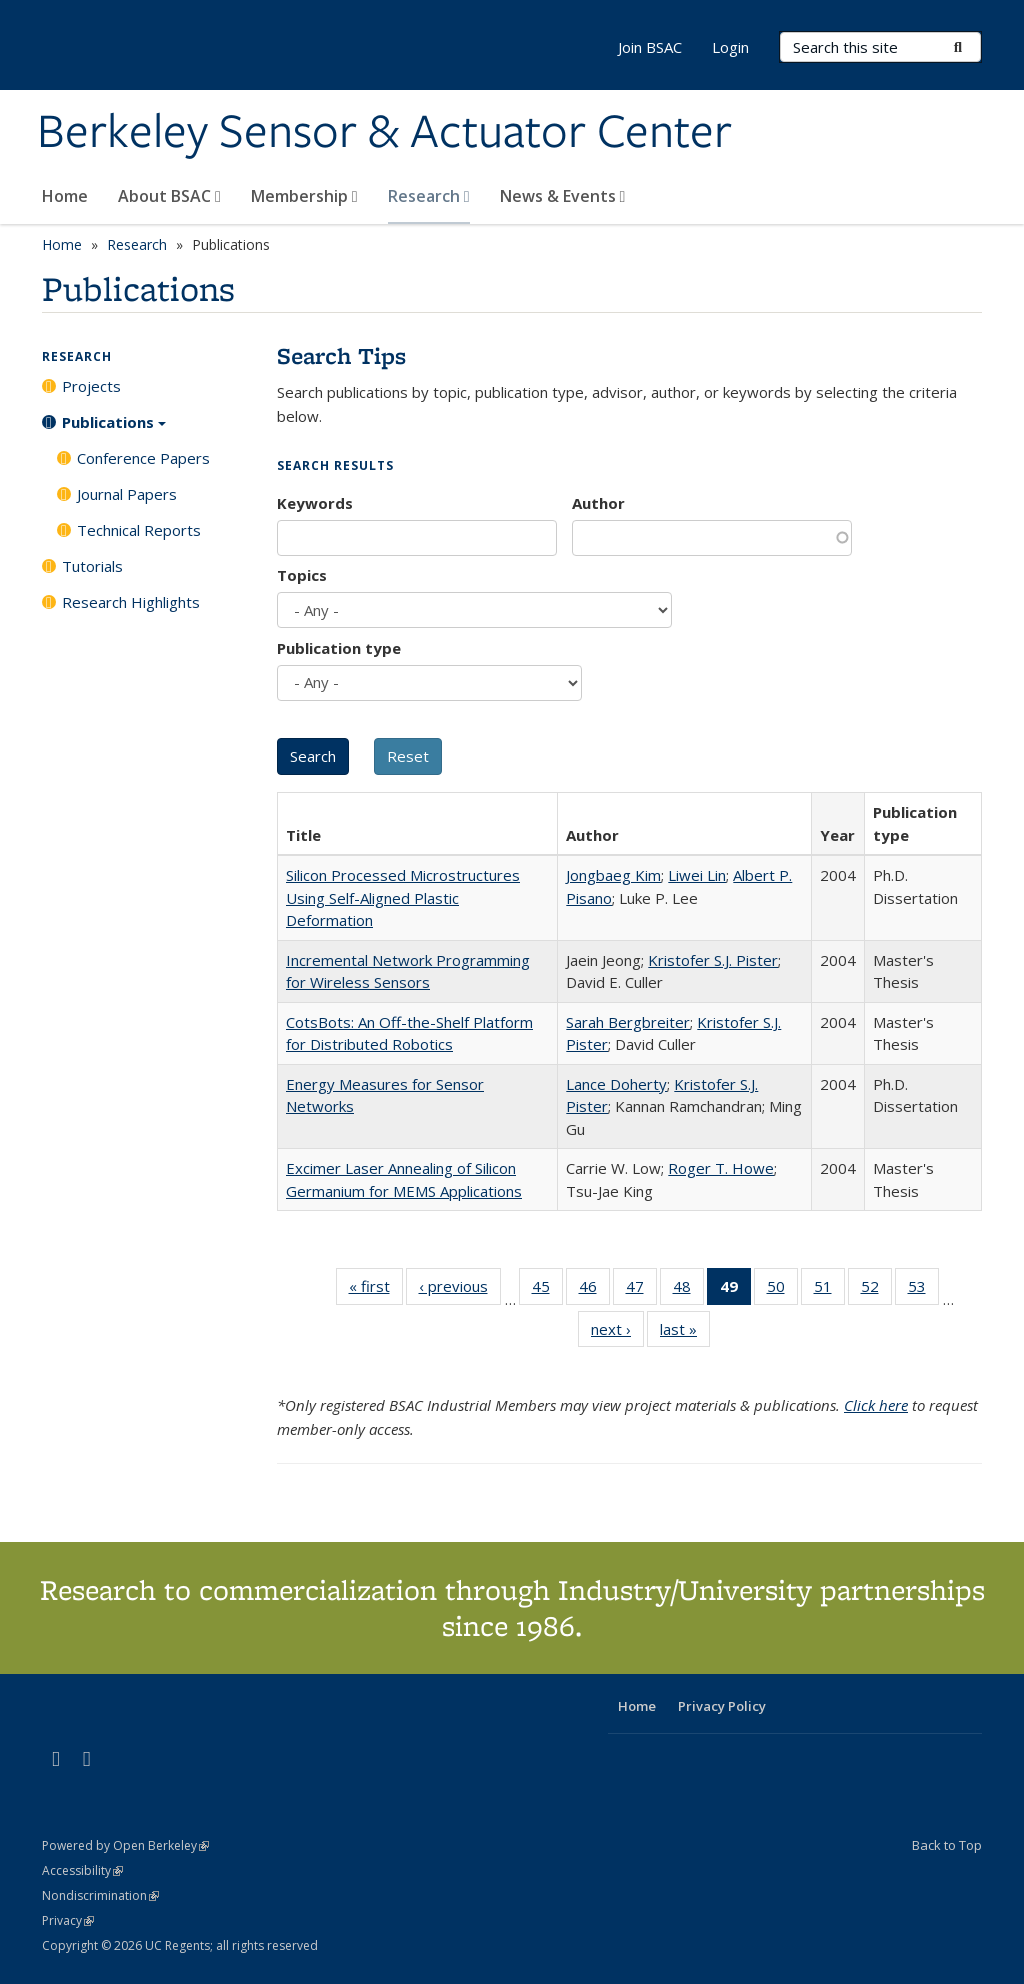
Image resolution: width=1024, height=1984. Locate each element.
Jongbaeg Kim (613, 875)
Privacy (68, 1920)
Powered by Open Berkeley (125, 1845)
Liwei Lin (697, 875)
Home (65, 196)
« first (376, 1290)
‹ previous (460, 1290)
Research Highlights (131, 602)
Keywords (315, 503)
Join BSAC (650, 47)
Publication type (339, 648)
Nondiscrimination (100, 1895)
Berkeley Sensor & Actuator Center (384, 133)
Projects (91, 386)
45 (547, 1290)
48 (688, 1290)
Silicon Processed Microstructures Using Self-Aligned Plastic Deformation (403, 897)
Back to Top (947, 1845)
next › (617, 1333)
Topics (302, 575)
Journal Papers (127, 494)
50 (782, 1290)
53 (923, 1290)
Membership (304, 196)
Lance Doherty (616, 1084)
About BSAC (169, 196)
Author (598, 503)
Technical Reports (139, 530)
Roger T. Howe (721, 1168)
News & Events (563, 196)
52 (876, 1290)
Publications (114, 429)
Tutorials (92, 566)
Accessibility (82, 1870)
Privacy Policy (722, 1706)
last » (685, 1333)
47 (641, 1290)
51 (829, 1290)
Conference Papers (143, 458)
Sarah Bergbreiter (628, 1022)
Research (429, 196)
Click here (876, 1405)
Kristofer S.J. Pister (713, 960)
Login (730, 47)
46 (594, 1290)
